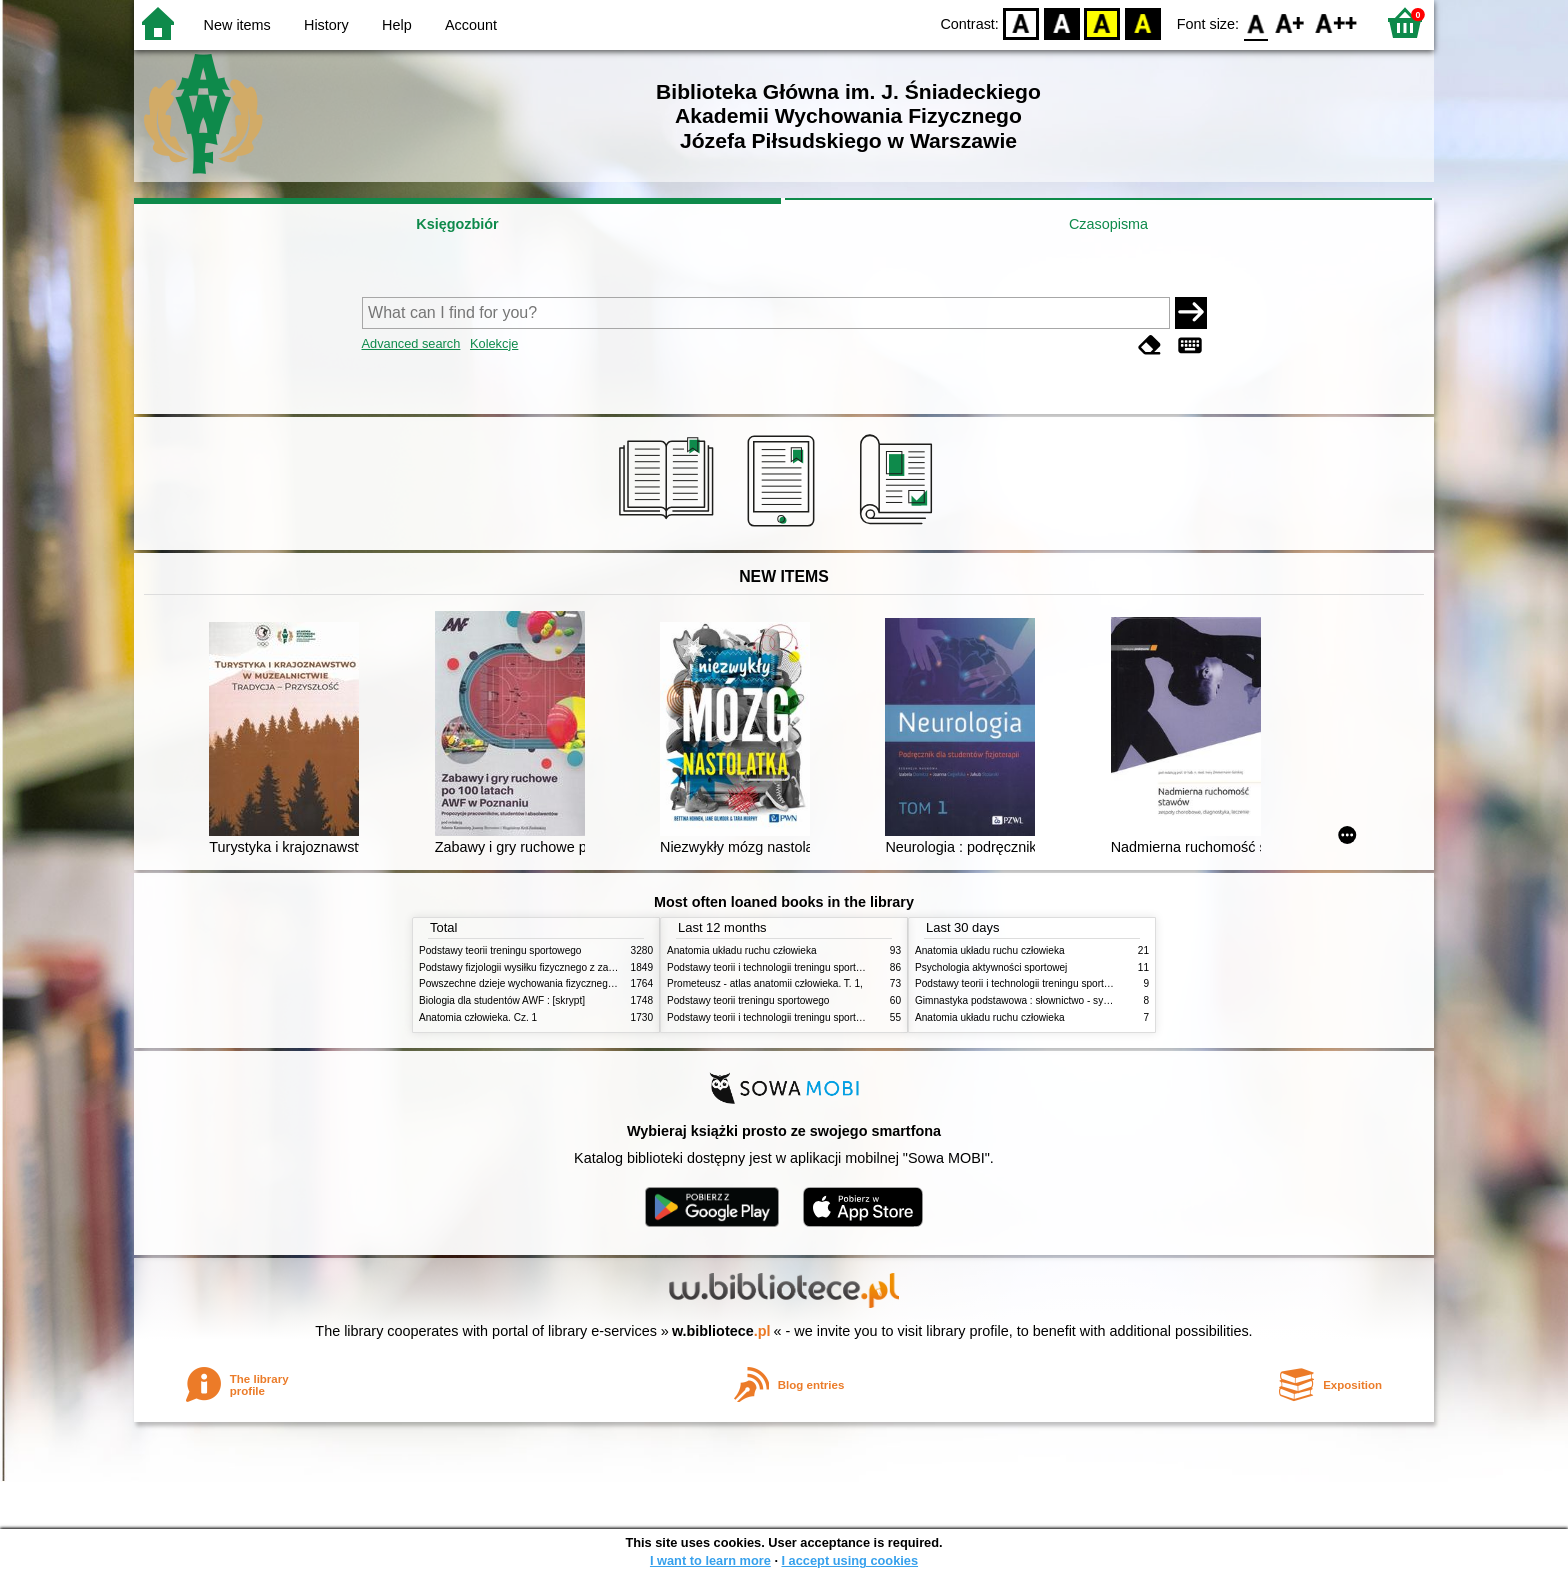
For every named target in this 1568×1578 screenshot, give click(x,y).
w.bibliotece (721, 1331)
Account (471, 25)
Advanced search (411, 343)
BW (1062, 22)
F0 (1255, 22)
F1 (1290, 22)
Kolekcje (494, 343)
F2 (1336, 22)
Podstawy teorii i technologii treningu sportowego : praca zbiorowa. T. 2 (825, 967)
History (326, 25)
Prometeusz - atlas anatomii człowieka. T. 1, (765, 983)
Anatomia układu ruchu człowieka (742, 950)
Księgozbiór (457, 224)
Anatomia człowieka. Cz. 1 (478, 1017)
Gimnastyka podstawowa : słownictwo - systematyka (1032, 1000)
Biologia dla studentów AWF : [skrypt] (502, 1000)
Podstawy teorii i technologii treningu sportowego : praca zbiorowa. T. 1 (825, 1017)
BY (1142, 22)
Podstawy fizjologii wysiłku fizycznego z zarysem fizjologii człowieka (570, 967)
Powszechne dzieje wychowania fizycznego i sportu (534, 983)
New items (237, 25)
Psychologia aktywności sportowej (991, 967)
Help (397, 25)
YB (1102, 22)
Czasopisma (1108, 224)
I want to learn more (710, 1560)
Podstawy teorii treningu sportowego (500, 950)
